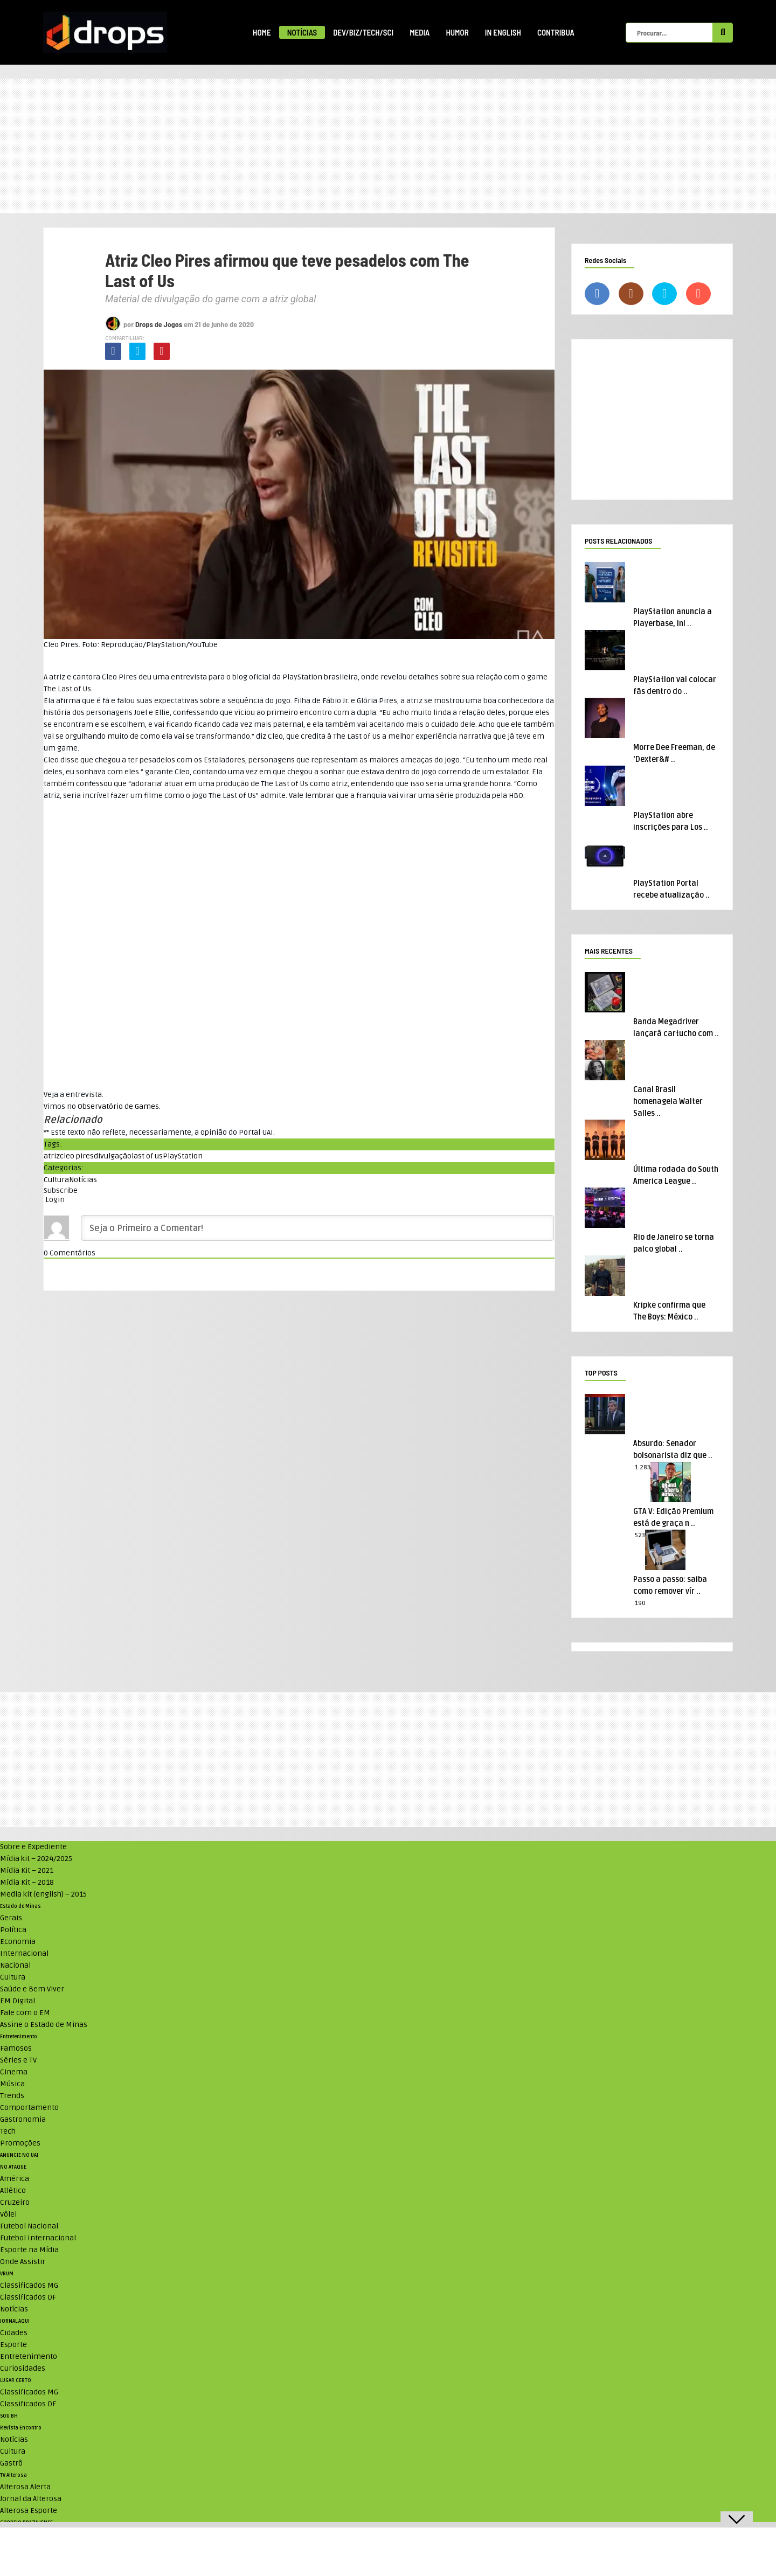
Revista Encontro (20, 2428)
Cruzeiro (15, 2202)
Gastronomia (23, 2119)
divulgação (112, 1156)
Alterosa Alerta (25, 2486)
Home (262, 32)
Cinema (13, 2072)
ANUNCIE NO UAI (19, 2155)
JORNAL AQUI (15, 2321)
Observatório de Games (118, 1106)
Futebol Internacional (38, 2237)
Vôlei (8, 2214)
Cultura (56, 1179)
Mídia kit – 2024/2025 (36, 1858)
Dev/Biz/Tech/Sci (363, 32)
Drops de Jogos (158, 324)
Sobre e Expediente (33, 1846)
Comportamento (29, 2107)
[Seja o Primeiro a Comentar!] (317, 1228)
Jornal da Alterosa (30, 2498)
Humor (457, 32)
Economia (18, 1941)
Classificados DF (28, 2297)
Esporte (13, 2344)
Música (12, 2083)
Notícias (302, 32)
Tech (8, 2131)
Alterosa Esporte (28, 2510)
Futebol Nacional (29, 2226)
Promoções (20, 2143)
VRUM (6, 2274)
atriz (52, 1156)
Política (13, 1929)
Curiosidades (22, 2368)
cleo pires (77, 1156)
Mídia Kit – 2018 (27, 1882)
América (14, 2178)
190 (640, 1603)
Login (54, 1199)
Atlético (13, 2190)
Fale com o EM (25, 2012)
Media (419, 32)
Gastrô (11, 2463)
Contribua (555, 32)
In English (503, 32)
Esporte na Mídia (29, 2249)
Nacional (15, 1965)
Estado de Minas (20, 1906)
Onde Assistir (22, 2261)
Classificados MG (29, 2285)
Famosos (16, 2048)
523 (640, 1535)
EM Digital (17, 2000)
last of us (147, 1156)
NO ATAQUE (13, 2167)
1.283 (642, 1467)
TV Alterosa (13, 2475)
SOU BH (9, 2416)
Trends (12, 2095)
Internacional (24, 1953)
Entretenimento (18, 2036)
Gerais (11, 1917)
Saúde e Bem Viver (32, 1989)
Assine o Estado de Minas (43, 2024)
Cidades (13, 2332)
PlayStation (183, 1156)
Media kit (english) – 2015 (43, 1894)
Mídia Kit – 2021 (26, 1870)
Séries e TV (18, 2060)
